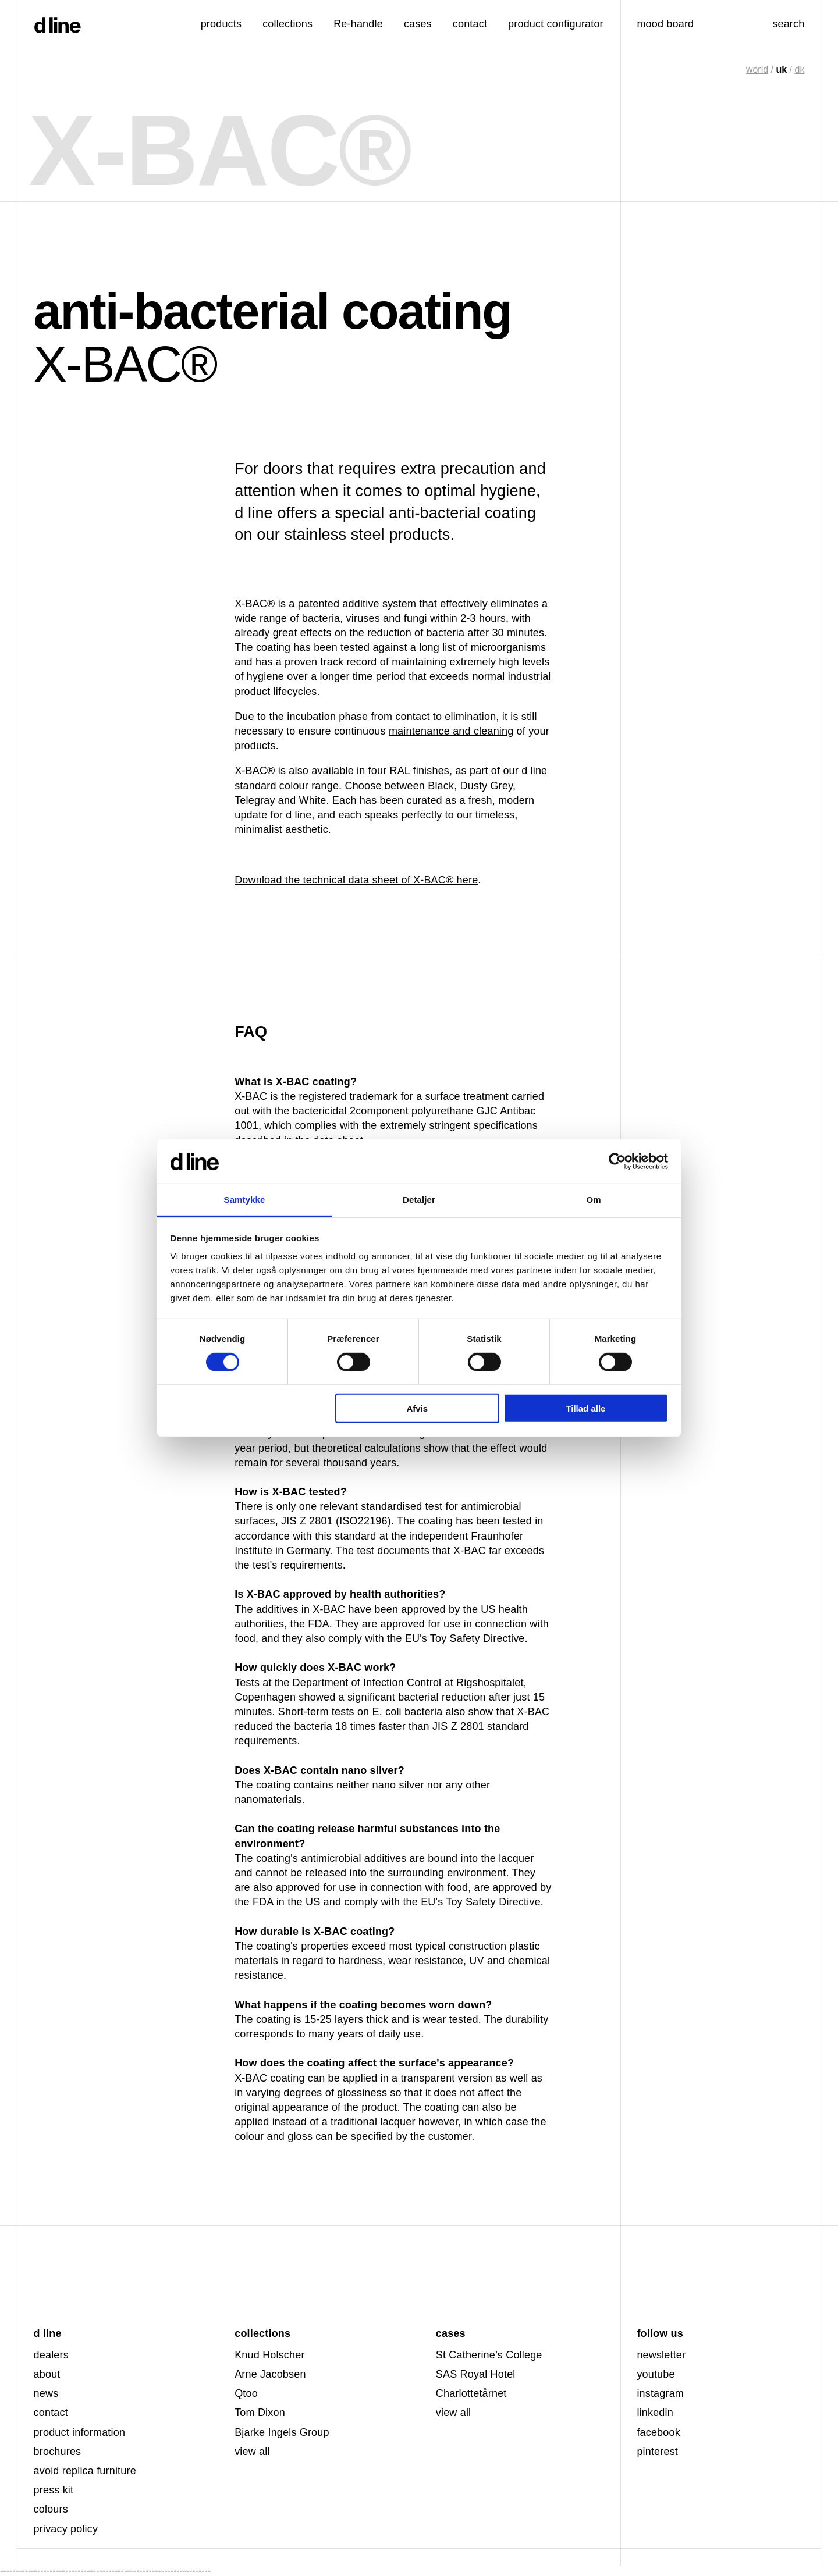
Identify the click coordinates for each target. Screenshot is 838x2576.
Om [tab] (593, 1200)
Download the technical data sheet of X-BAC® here (356, 880)
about (47, 2374)
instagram (660, 2393)
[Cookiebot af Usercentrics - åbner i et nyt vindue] (617, 1161)
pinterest (657, 2451)
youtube (655, 2374)
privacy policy (66, 2529)
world (757, 69)
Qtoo (246, 2393)
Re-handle (358, 24)
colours (51, 2509)
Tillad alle (585, 1408)
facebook (658, 2432)
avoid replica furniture (85, 2471)
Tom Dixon (260, 2412)
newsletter (661, 2355)
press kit (54, 2490)
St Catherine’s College (489, 2355)
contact (51, 2412)
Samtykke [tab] (244, 1200)
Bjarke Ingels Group (282, 2432)
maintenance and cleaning (451, 731)
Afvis (417, 1408)
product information (80, 2432)
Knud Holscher (269, 2355)
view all (252, 2451)
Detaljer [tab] (419, 1200)
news (46, 2393)
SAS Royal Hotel (476, 2374)
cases (418, 24)
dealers (51, 2355)
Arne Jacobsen (270, 2374)
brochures (57, 2451)
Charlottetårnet (471, 2393)
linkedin (655, 2412)
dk (799, 69)
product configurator (555, 24)
